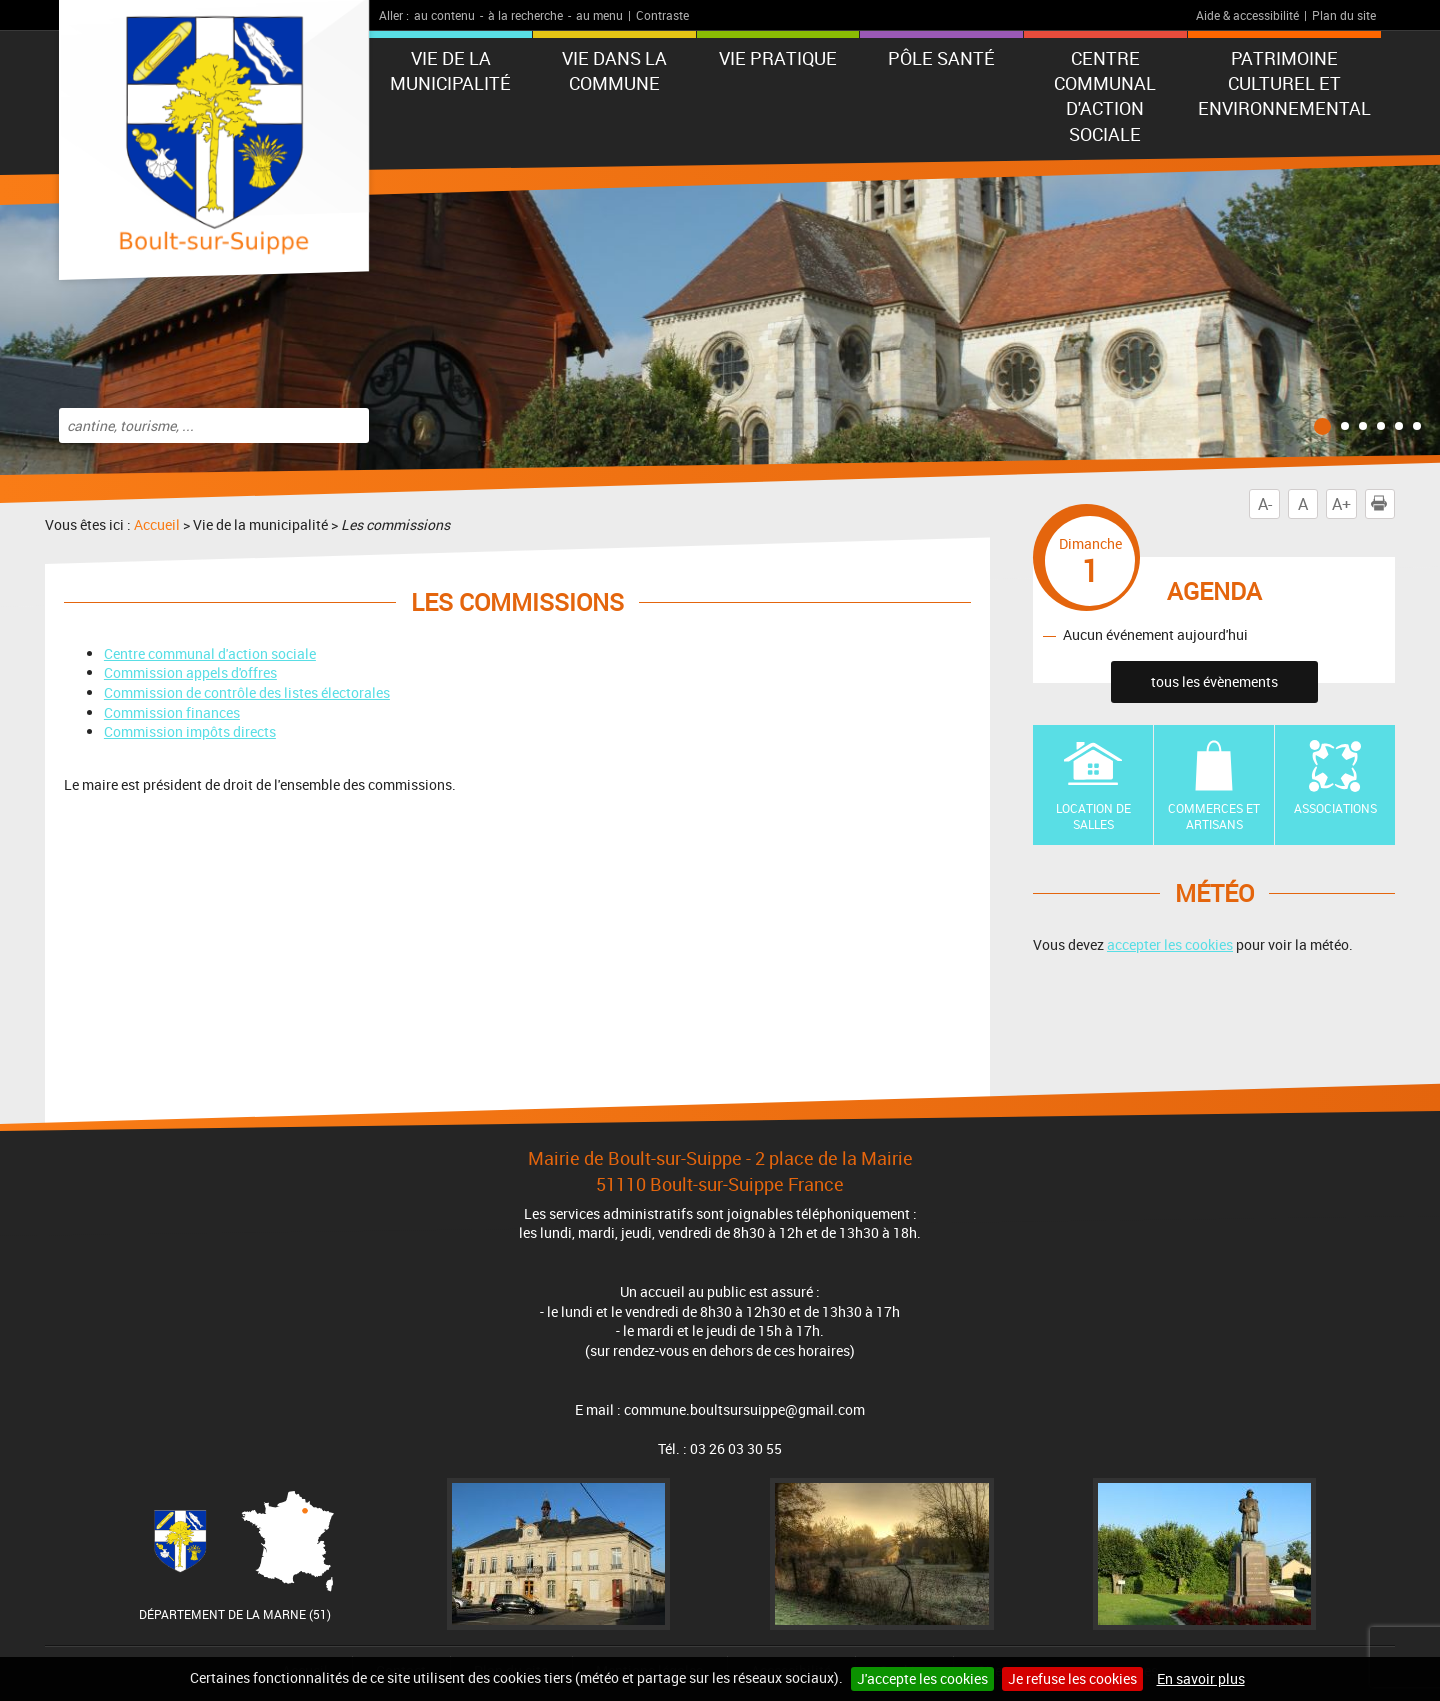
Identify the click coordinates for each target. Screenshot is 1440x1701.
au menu (599, 15)
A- (1265, 504)
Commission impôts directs (190, 731)
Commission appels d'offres (190, 672)
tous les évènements (1214, 681)
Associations (1335, 808)
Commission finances (172, 712)
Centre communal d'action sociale (1105, 96)
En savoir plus (1201, 1678)
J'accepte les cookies (922, 1678)
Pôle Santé (941, 58)
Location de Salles (1093, 816)
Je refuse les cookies (1072, 1678)
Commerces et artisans (1214, 816)
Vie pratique (778, 58)
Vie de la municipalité (450, 70)
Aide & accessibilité (1247, 15)
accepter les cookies (1170, 944)
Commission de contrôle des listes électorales (247, 692)
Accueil (157, 524)
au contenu (444, 15)
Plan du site (1344, 15)
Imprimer (1383, 504)
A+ (1341, 504)
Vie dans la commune (614, 70)
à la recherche (525, 15)
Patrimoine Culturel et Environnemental (1284, 83)
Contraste (662, 15)
